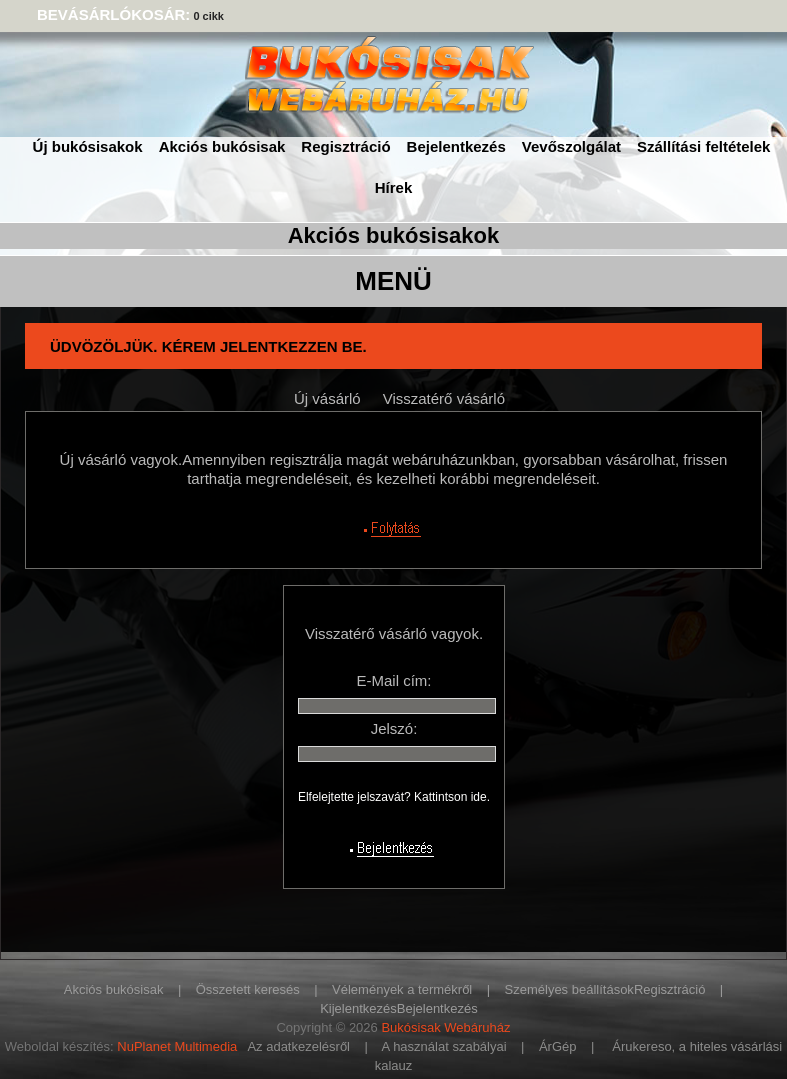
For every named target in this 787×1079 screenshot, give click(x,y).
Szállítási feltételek (703, 146)
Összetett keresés (248, 989)
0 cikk (208, 16)
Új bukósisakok (88, 146)
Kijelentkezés (358, 1008)
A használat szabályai (444, 1046)
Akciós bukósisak (222, 146)
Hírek (394, 187)
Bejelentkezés (456, 146)
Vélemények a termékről (402, 989)
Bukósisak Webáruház (445, 1027)
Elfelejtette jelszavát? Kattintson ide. (394, 797)
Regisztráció (345, 146)
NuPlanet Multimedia (177, 1046)
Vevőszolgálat (571, 146)
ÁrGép (558, 1046)
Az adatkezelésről (298, 1046)
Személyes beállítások (569, 989)
